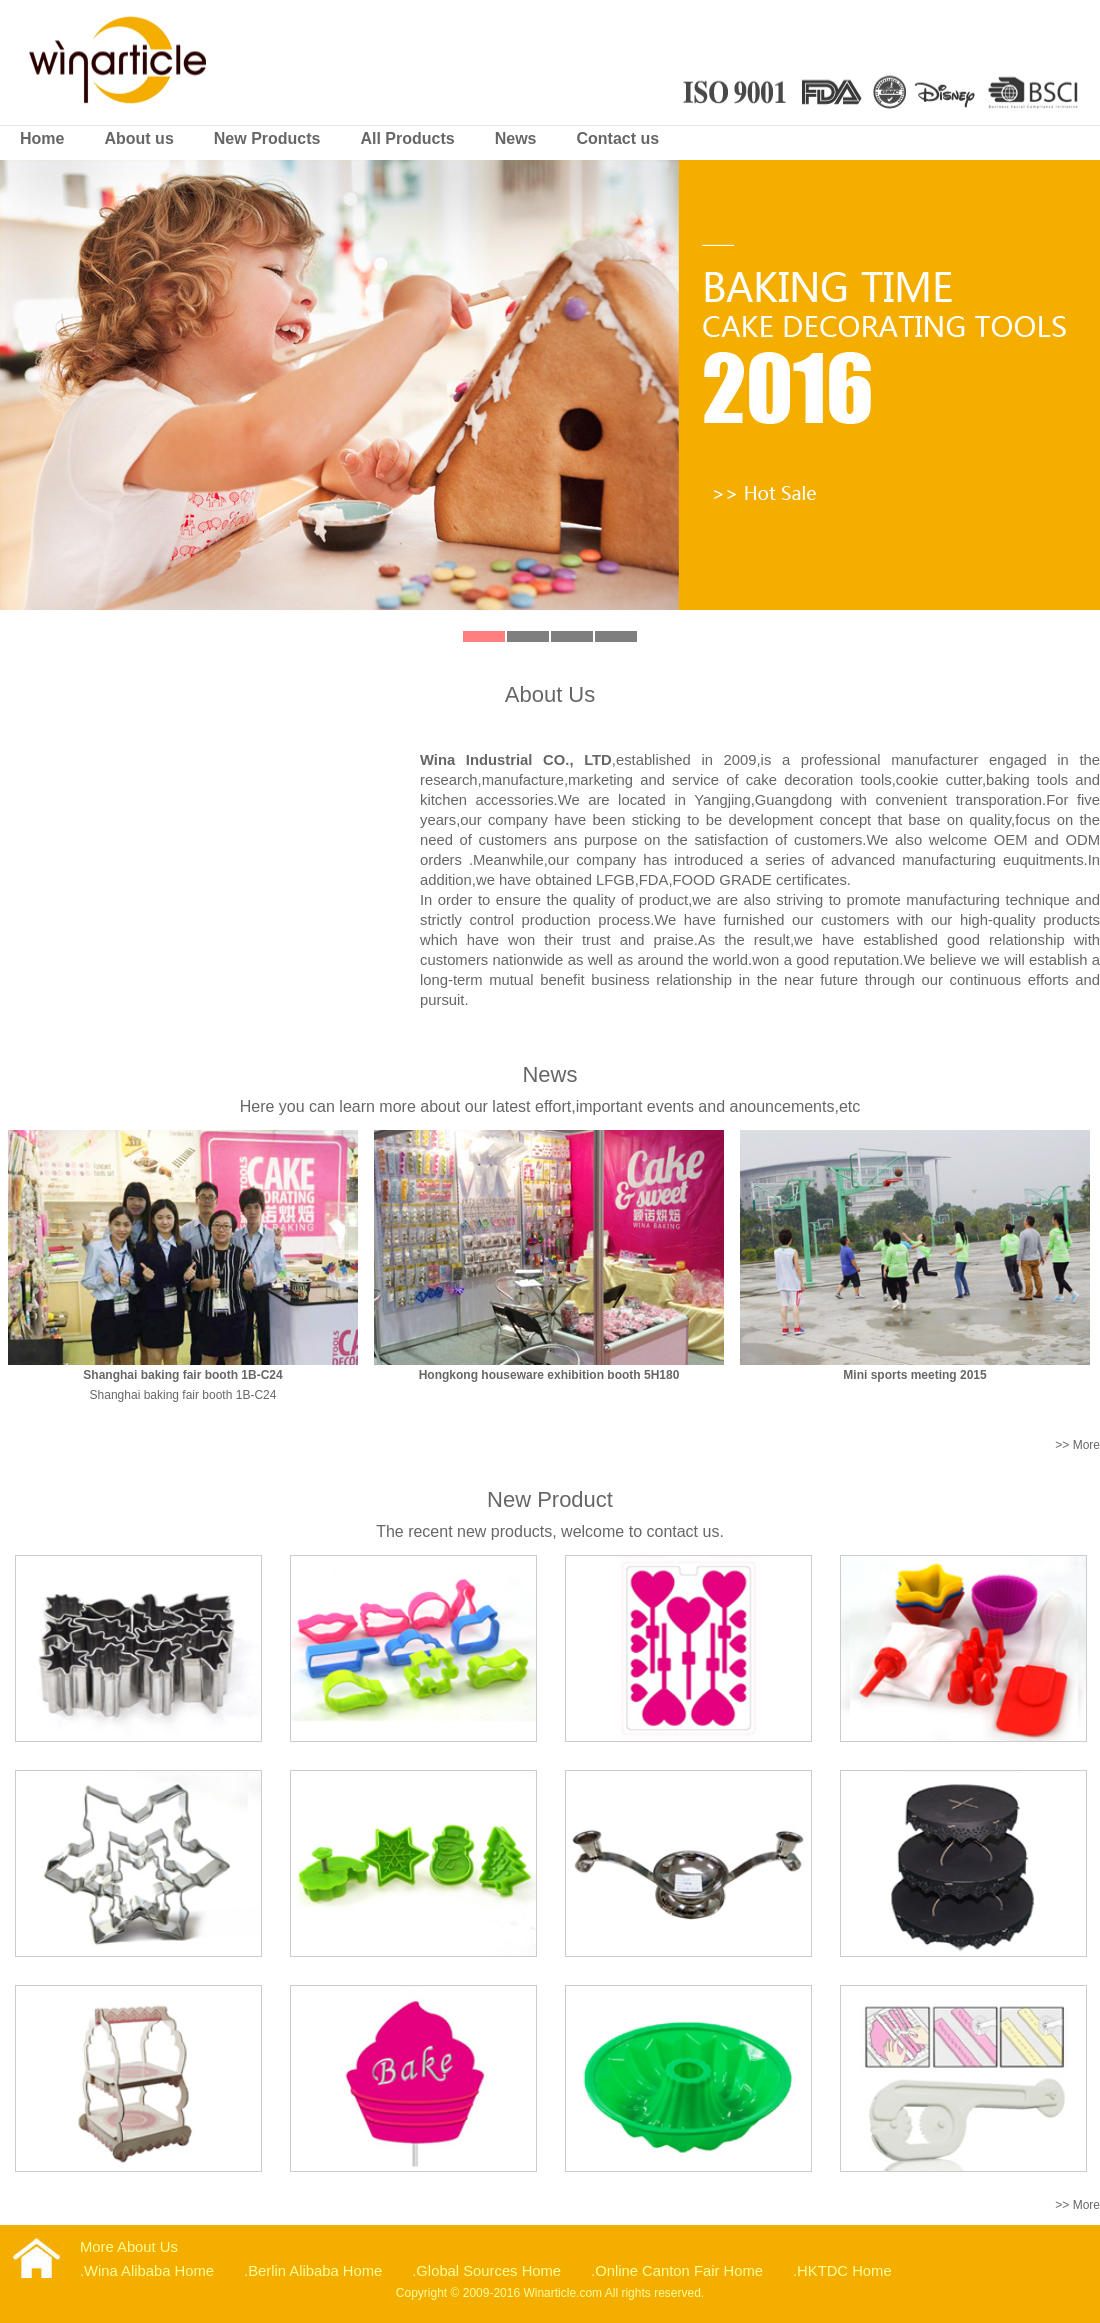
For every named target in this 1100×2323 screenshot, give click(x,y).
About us (138, 138)
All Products (407, 138)
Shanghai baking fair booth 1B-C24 (182, 1375)
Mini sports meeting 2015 (914, 1375)
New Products (267, 138)
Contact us (618, 138)
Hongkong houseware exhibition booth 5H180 (549, 1375)
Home (42, 138)
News (516, 138)
